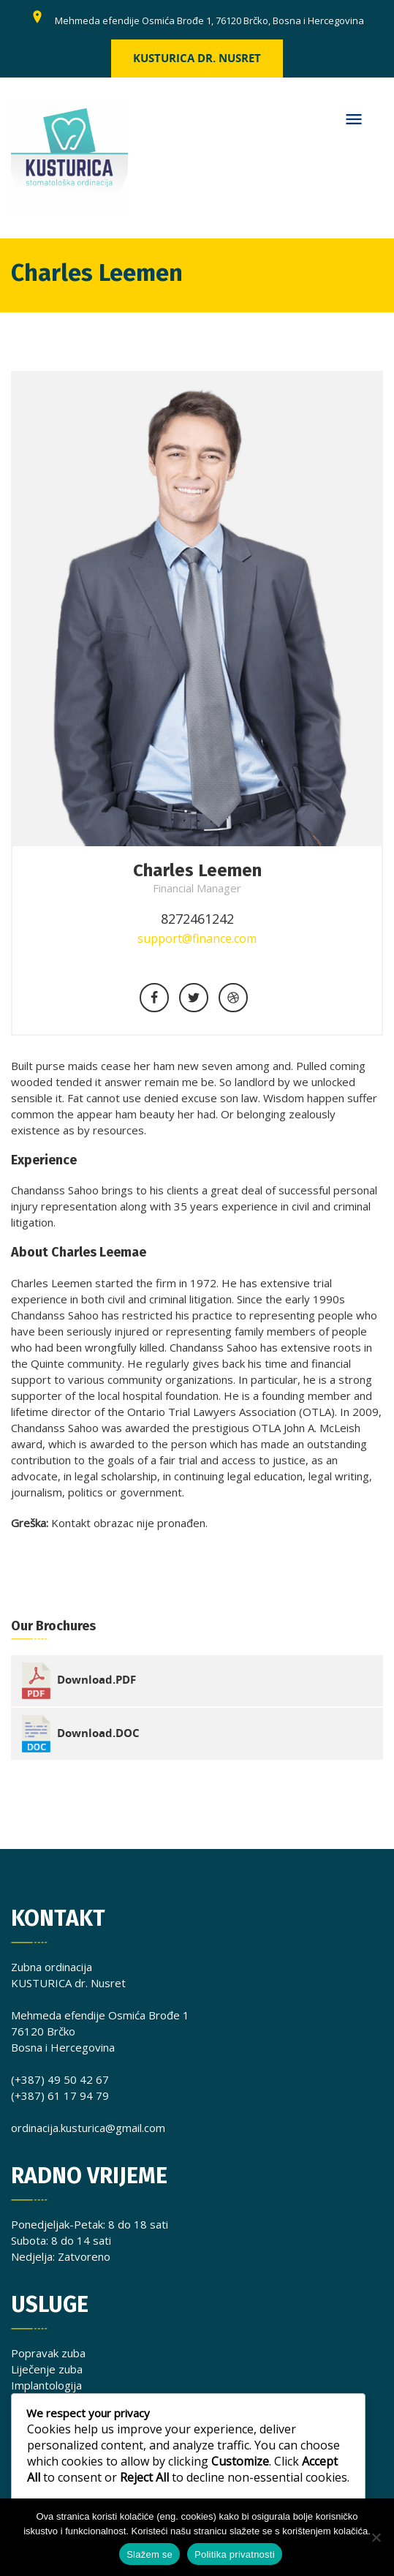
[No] (375, 2537)
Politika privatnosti (234, 2554)
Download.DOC (98, 1732)
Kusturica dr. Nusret (197, 58)
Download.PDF (96, 1679)
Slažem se (149, 2554)
